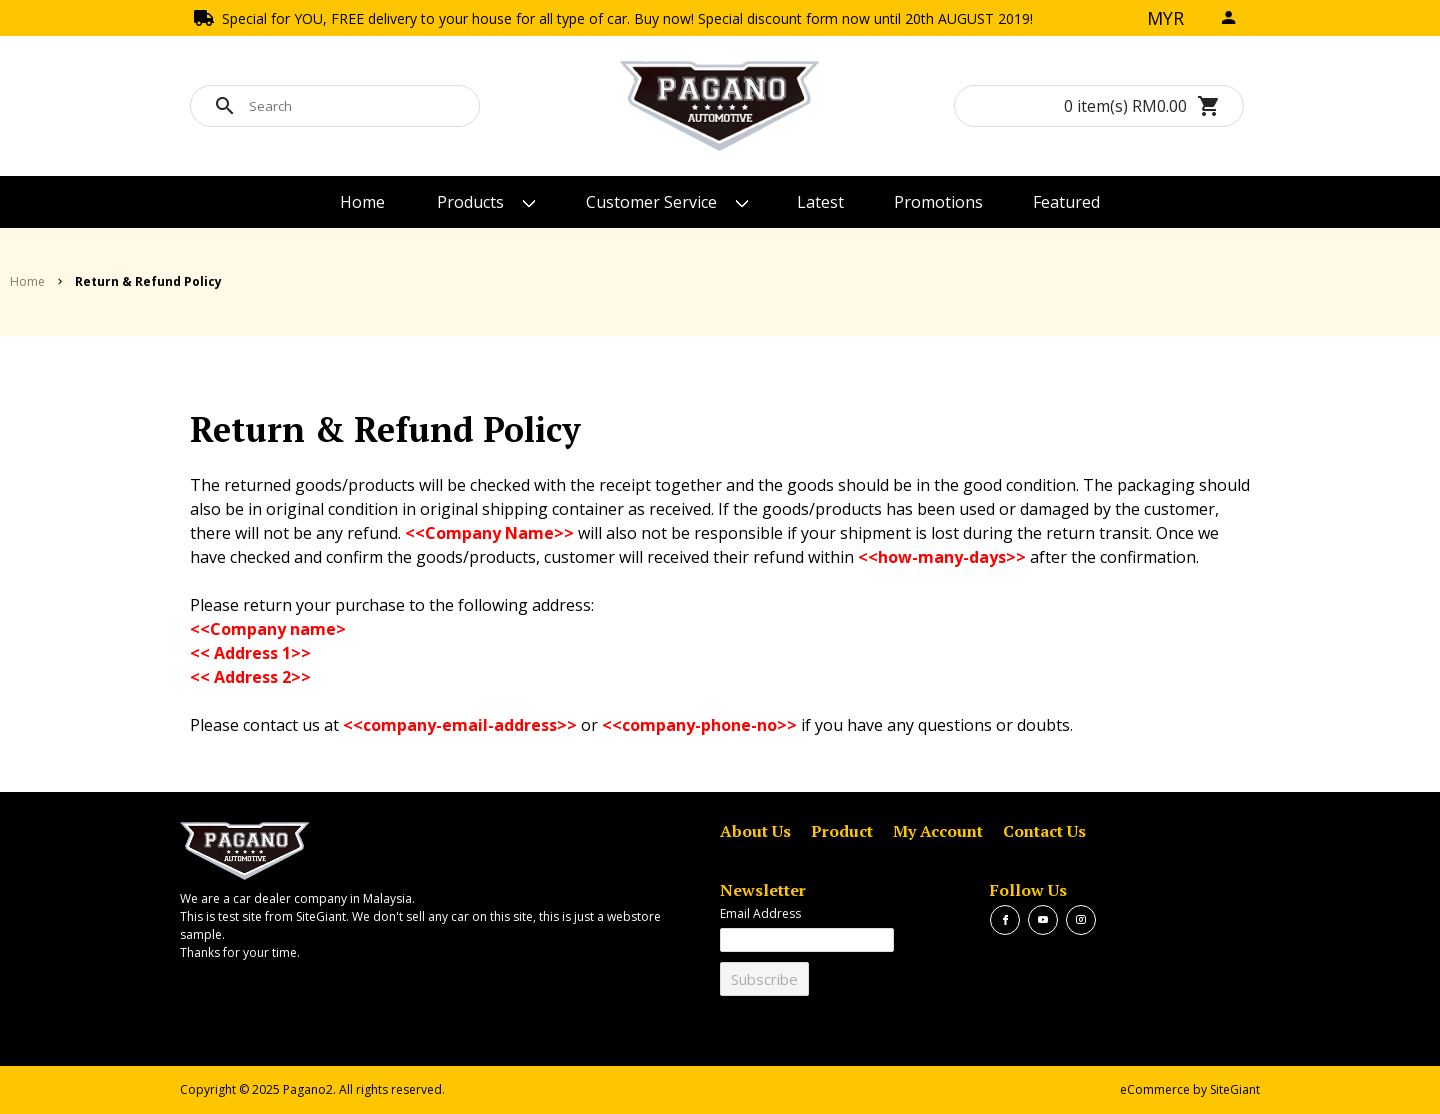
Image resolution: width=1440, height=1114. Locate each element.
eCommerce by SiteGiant (1190, 1089)
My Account (938, 831)
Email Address (760, 913)
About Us (755, 831)
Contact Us (1044, 831)
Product (842, 831)
